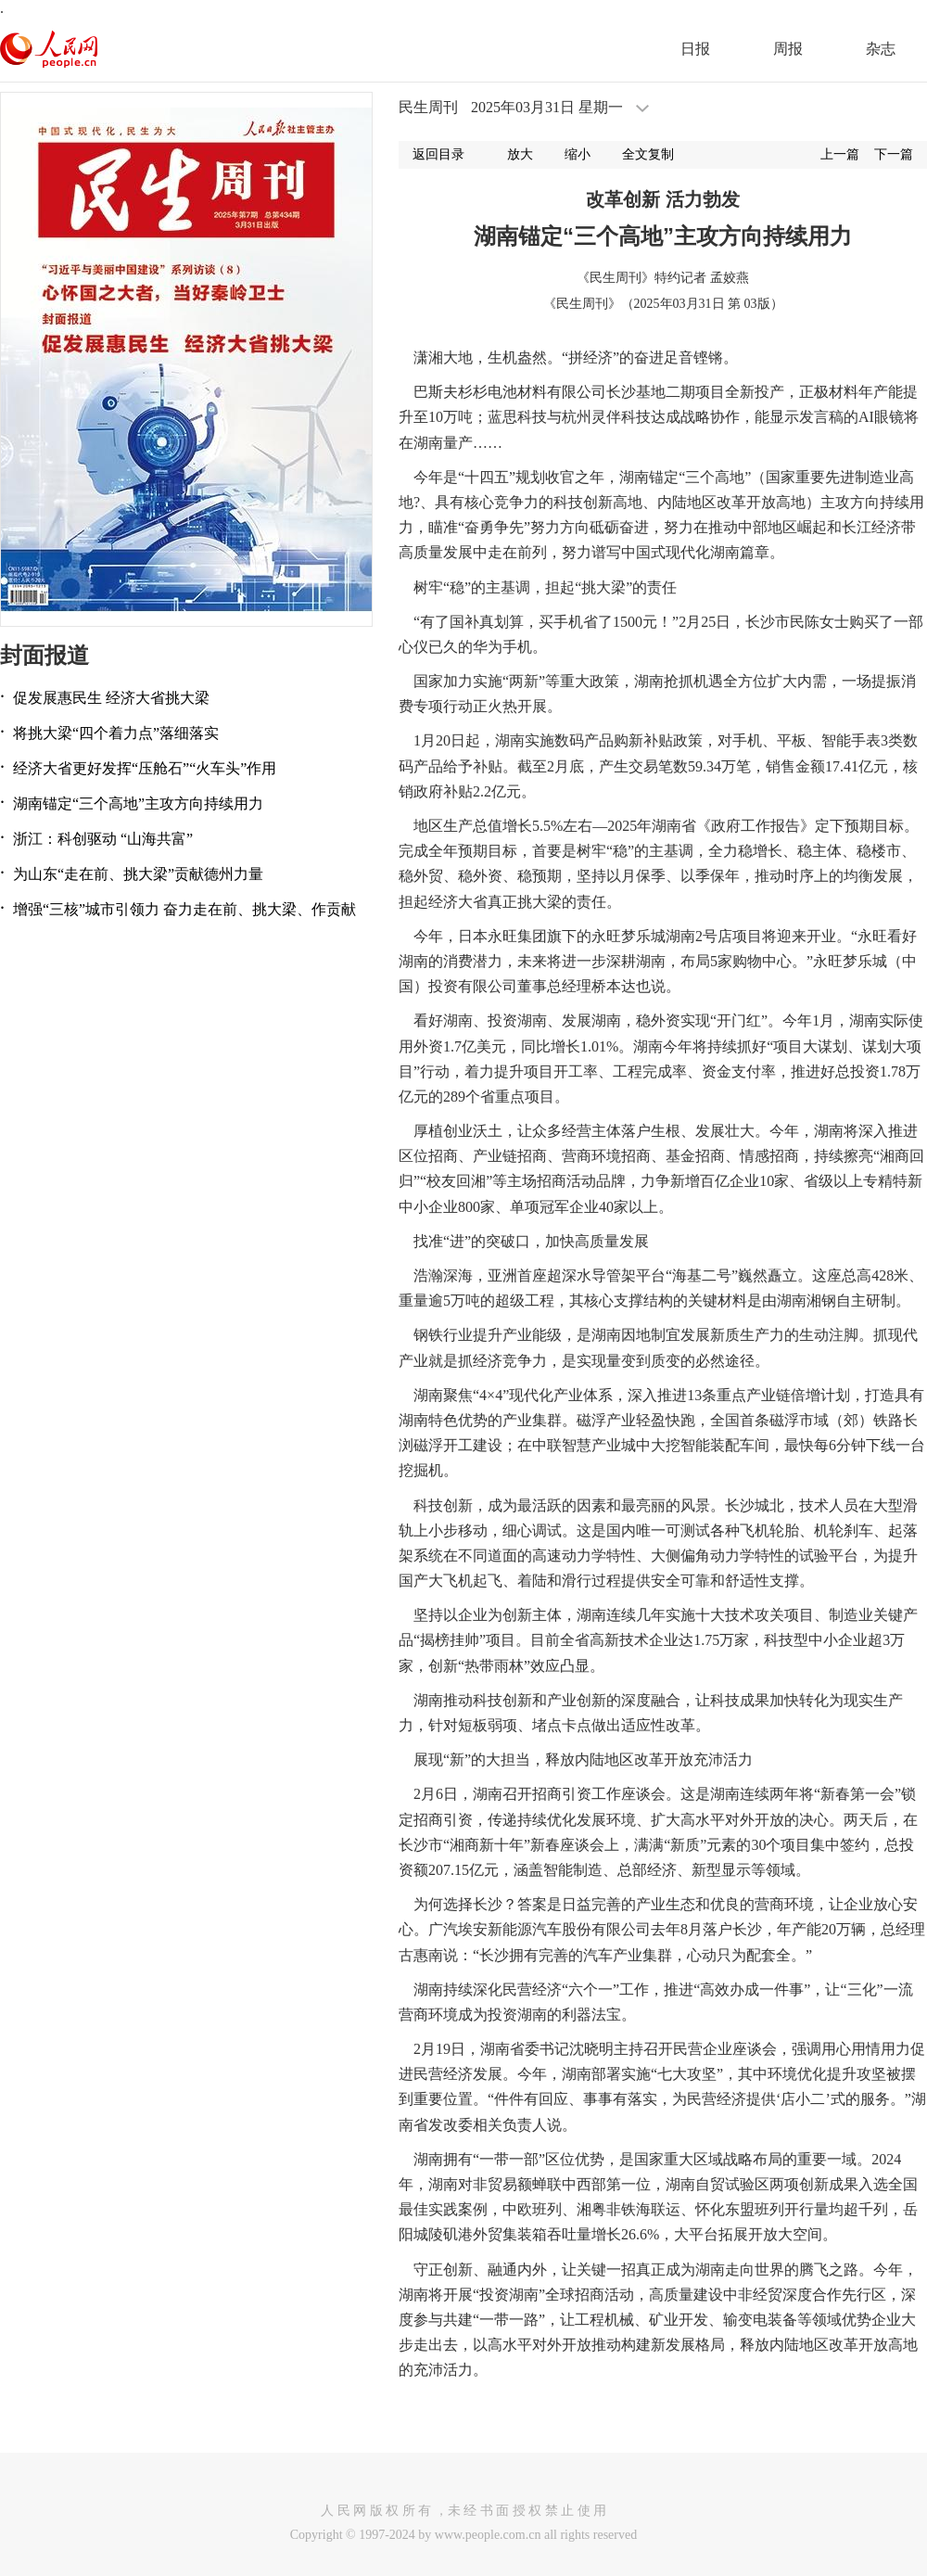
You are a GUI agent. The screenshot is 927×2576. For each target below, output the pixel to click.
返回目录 (438, 154)
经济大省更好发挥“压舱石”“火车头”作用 (144, 768)
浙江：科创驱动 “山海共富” (103, 839)
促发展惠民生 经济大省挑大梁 (111, 698)
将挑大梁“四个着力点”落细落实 (116, 733)
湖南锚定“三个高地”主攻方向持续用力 (138, 803)
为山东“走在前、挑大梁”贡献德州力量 (138, 874)
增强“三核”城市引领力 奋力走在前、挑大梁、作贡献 (184, 909)
